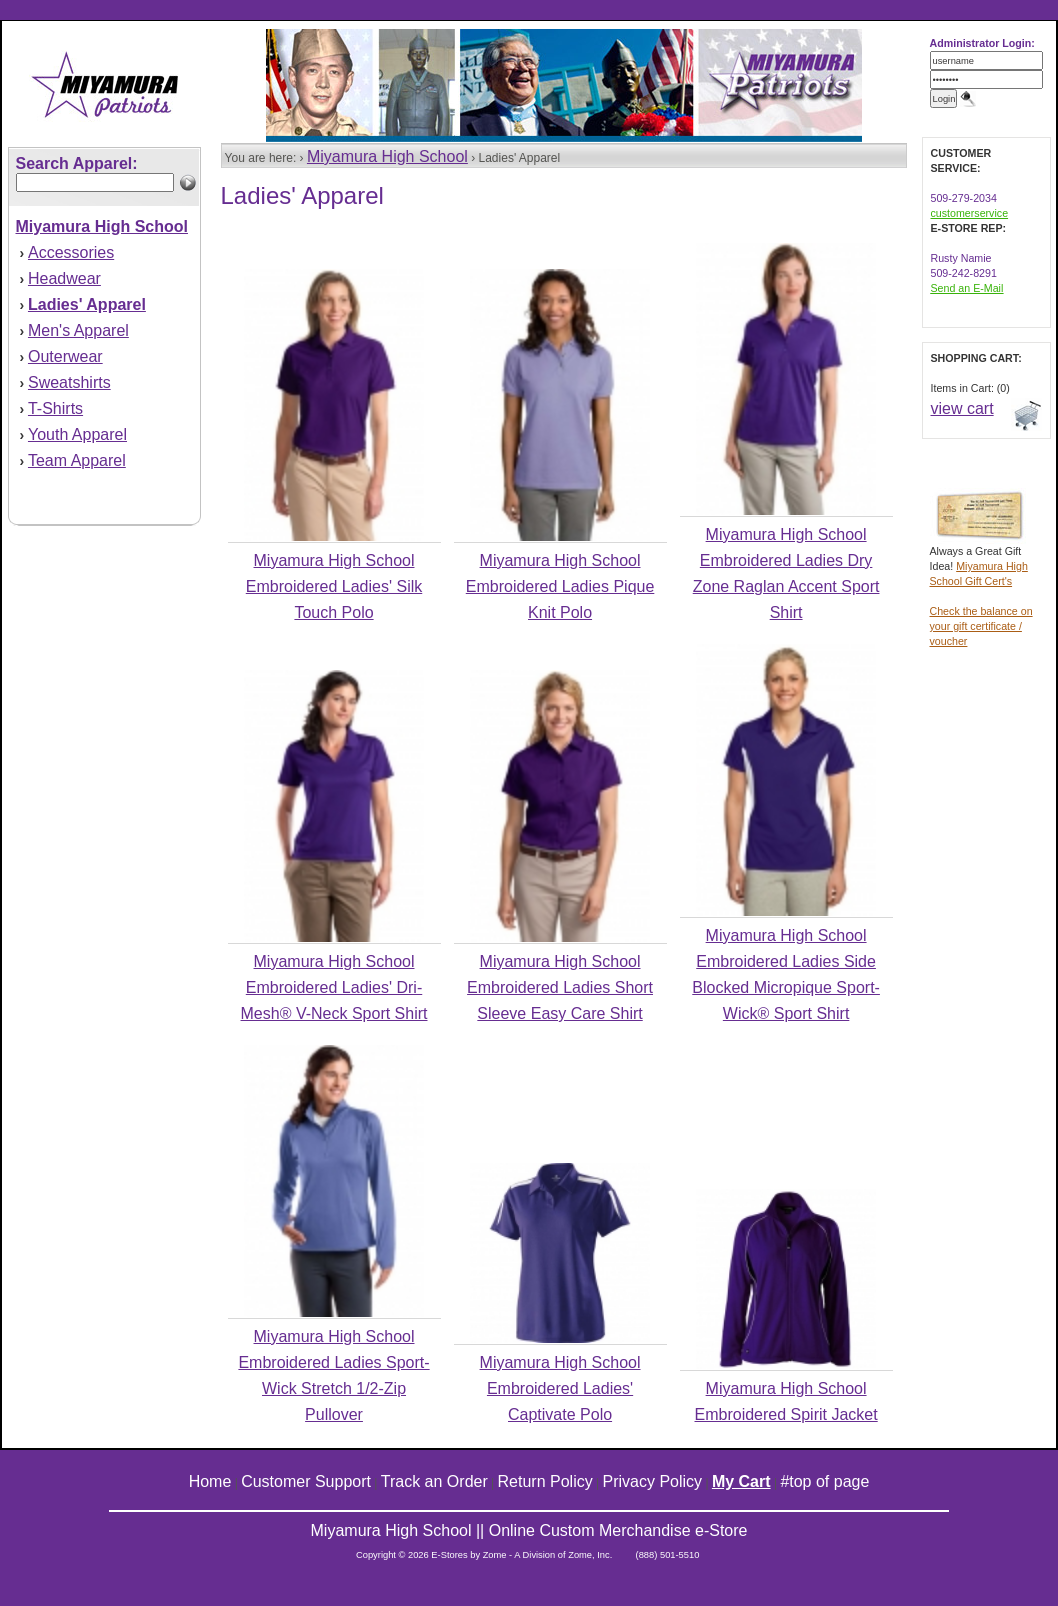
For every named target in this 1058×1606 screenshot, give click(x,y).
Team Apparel (77, 460)
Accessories (71, 252)
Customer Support (306, 1481)
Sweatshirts (69, 382)
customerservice (970, 213)
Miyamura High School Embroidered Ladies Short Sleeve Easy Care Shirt (560, 987)
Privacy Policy (653, 1481)
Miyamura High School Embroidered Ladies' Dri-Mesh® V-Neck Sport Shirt (334, 987)
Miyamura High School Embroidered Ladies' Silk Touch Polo (334, 586)
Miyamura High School (387, 156)
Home (210, 1481)
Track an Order (434, 1481)
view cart (962, 408)
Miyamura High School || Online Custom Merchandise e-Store (529, 1530)
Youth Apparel (77, 434)
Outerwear (65, 356)
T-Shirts (55, 408)
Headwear (64, 278)
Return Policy (545, 1481)
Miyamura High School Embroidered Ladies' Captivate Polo (560, 1388)
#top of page (824, 1481)
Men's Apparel (78, 330)
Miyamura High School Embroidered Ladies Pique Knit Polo (560, 586)
